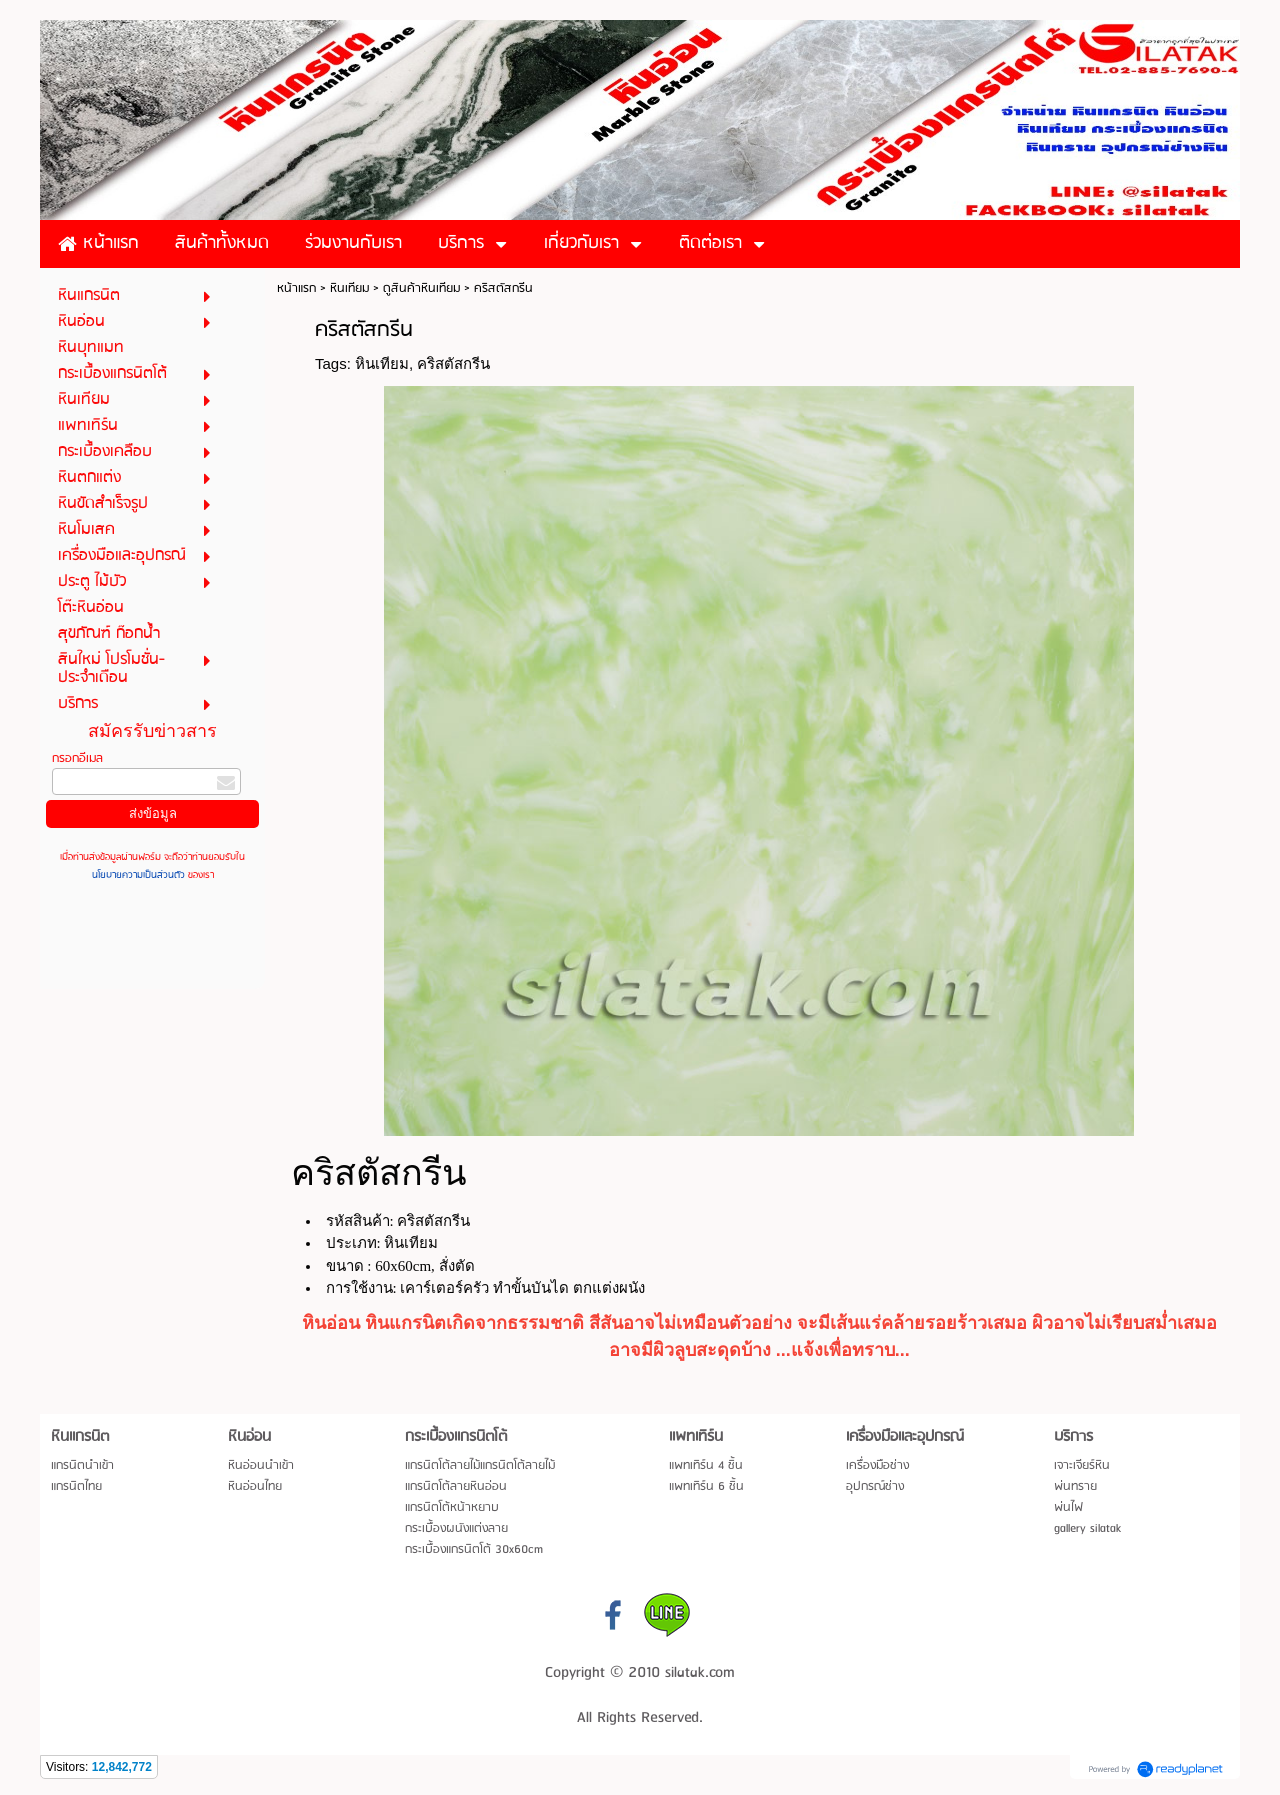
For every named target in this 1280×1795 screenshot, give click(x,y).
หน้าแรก (296, 288)
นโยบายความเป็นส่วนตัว (140, 875)
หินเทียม (349, 288)
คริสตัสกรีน (453, 363)
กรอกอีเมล (77, 758)
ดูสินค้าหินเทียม (421, 288)
